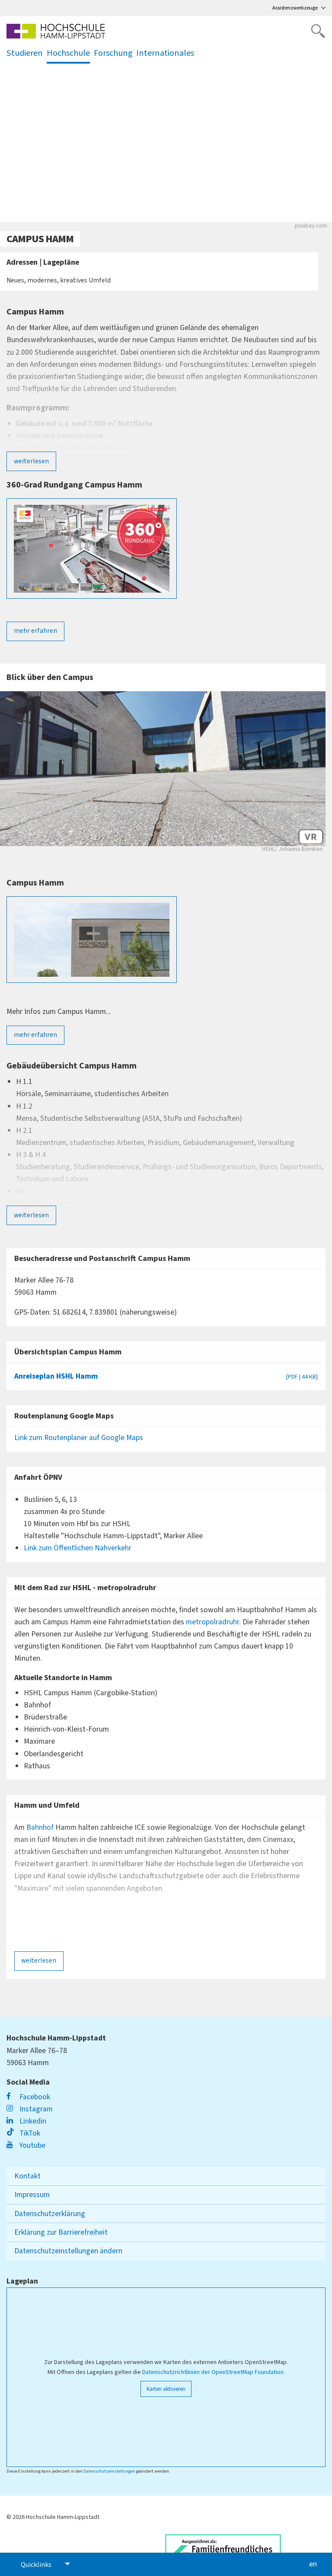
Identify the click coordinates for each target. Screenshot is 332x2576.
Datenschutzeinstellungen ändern (68, 2251)
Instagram (29, 2109)
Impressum (32, 2194)
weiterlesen (31, 461)
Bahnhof (40, 1827)
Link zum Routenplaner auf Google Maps (78, 1437)
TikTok (23, 2133)
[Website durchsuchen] (318, 31)
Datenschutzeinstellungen (109, 2471)
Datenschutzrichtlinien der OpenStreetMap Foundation (213, 2372)
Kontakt (27, 2176)
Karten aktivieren (166, 2389)
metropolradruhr (212, 1622)
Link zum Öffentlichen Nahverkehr (77, 1548)
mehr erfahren (35, 630)
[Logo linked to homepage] (55, 31)
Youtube (25, 2145)
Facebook (28, 2097)
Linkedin (26, 2121)
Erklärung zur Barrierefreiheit (61, 2232)
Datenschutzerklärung (49, 2213)
